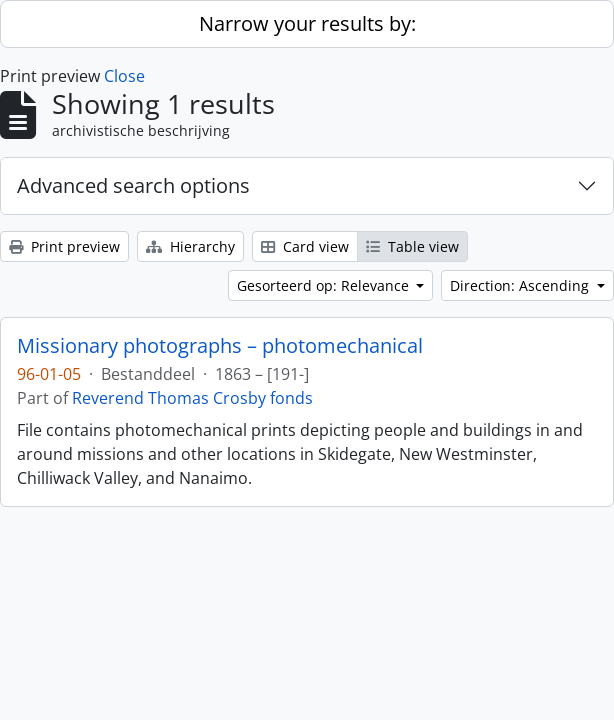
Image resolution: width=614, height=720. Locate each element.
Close (124, 76)
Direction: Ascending (521, 285)
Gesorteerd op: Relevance (325, 285)
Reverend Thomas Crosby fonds (192, 398)
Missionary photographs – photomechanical (220, 346)
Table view (412, 246)
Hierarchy (190, 246)
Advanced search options (133, 185)
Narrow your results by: (307, 23)
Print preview (64, 246)
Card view (305, 246)
